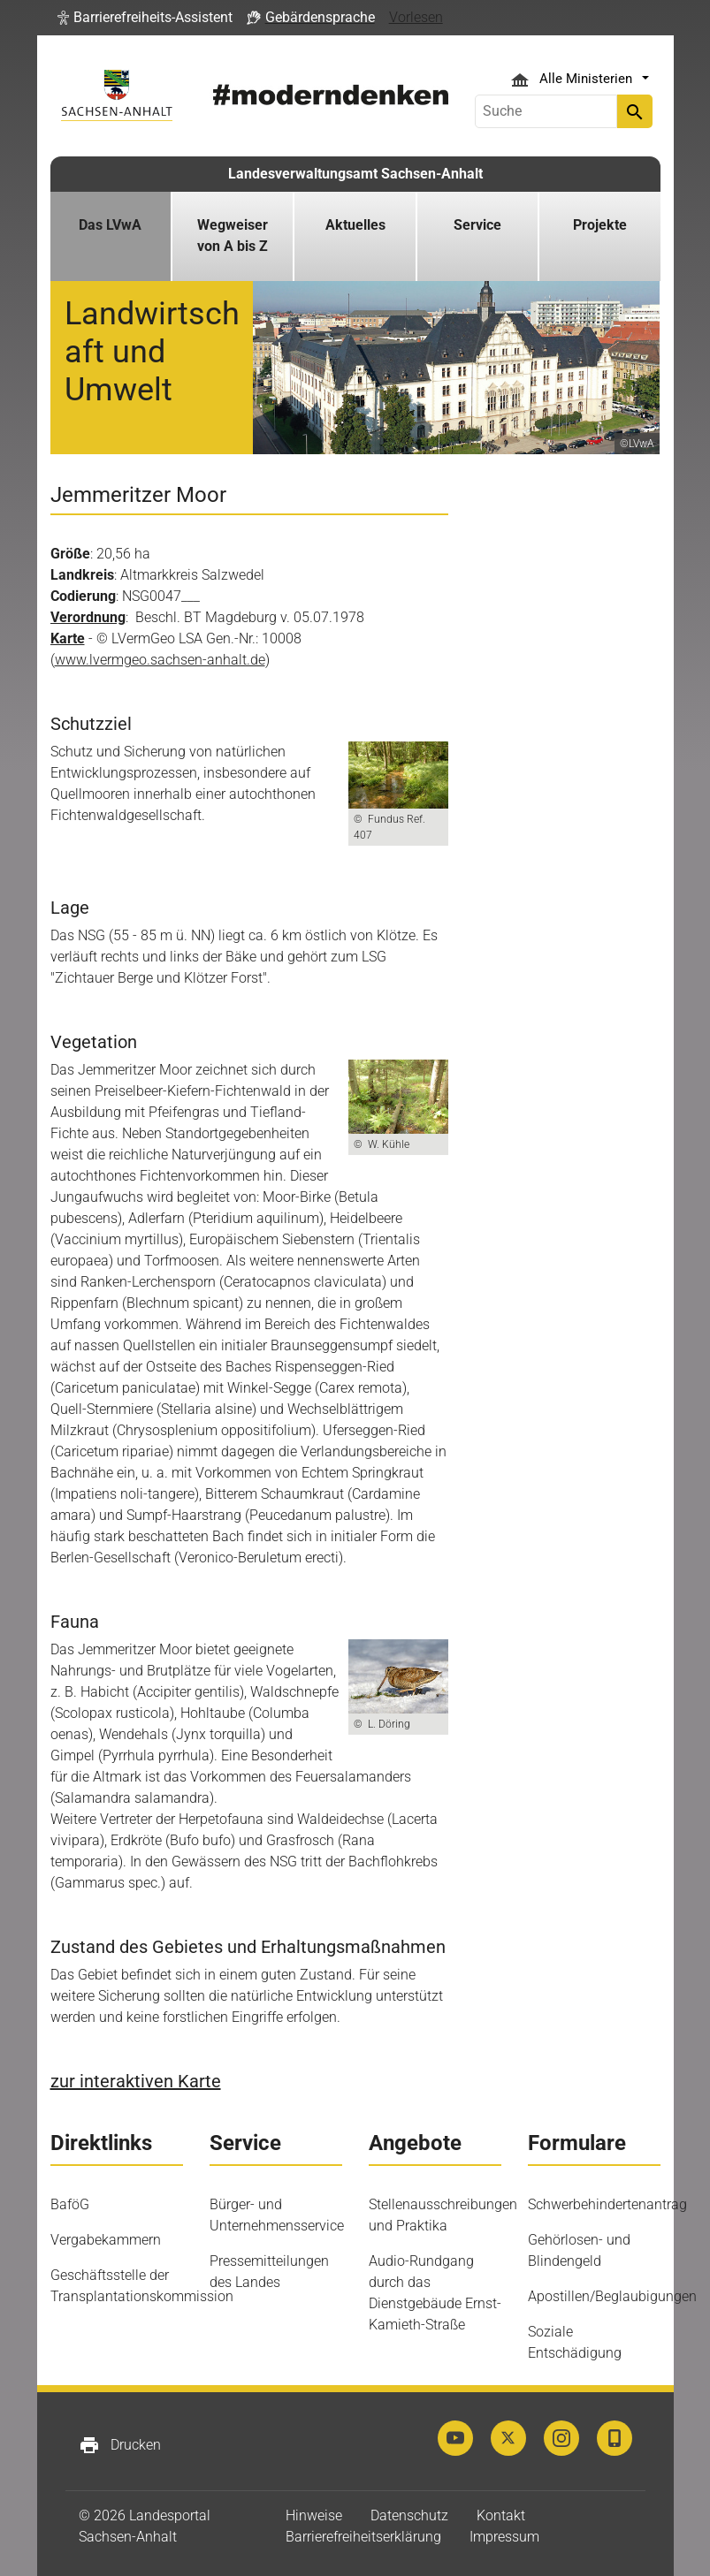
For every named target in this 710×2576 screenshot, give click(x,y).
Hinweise (314, 2515)
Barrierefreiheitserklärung (363, 2536)
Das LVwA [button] (110, 225)
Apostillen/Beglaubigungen (612, 2296)
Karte (67, 638)
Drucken (120, 2445)
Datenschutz (409, 2515)
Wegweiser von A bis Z (232, 236)
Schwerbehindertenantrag (607, 2204)
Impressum (504, 2536)
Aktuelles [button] (355, 225)
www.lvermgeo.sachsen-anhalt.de (160, 659)
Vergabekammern (105, 2239)
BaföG (69, 2204)
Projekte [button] (600, 225)
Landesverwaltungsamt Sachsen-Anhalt (355, 173)
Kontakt (501, 2515)
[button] (145, 17)
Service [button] (477, 225)
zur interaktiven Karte (135, 2081)
